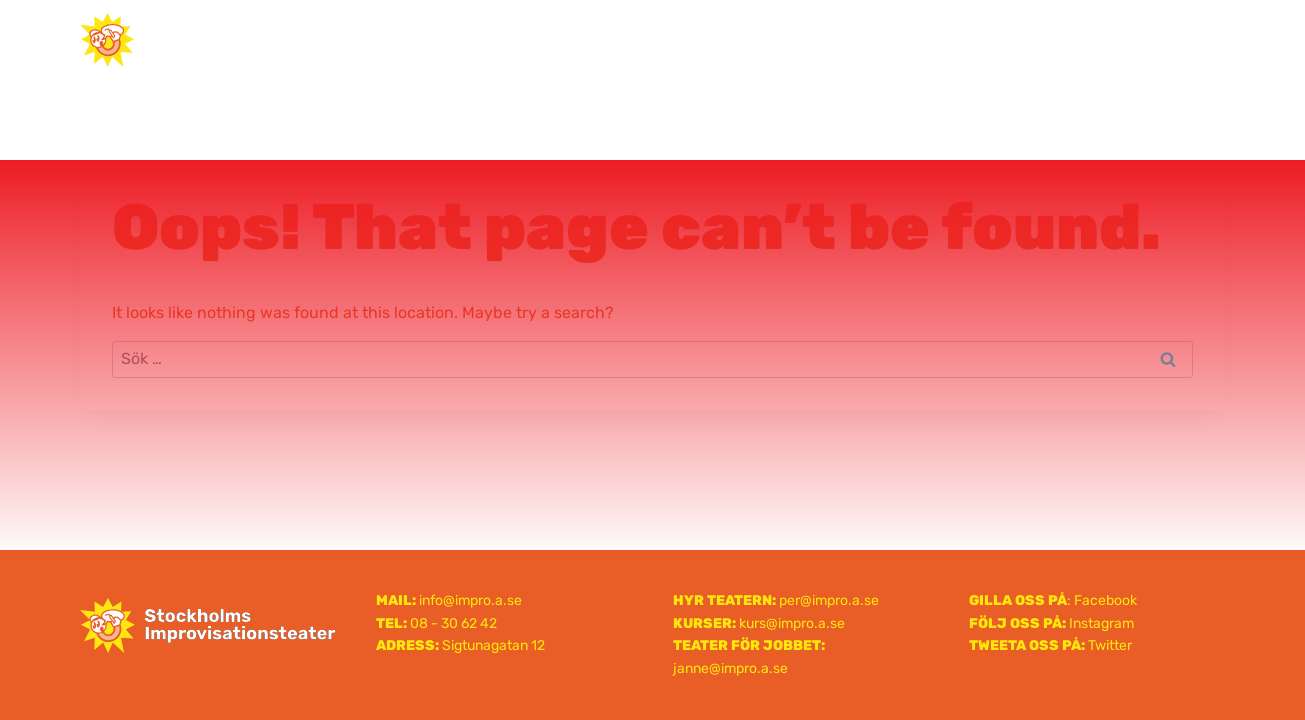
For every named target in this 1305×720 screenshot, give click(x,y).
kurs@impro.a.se (792, 623)
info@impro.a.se (470, 600)
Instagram (1101, 623)
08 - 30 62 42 (453, 623)
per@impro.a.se (829, 600)
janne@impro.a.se (730, 668)
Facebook (1105, 600)
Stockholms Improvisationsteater (653, 39)
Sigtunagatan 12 (493, 645)
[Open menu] (1201, 39)
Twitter (1110, 645)
